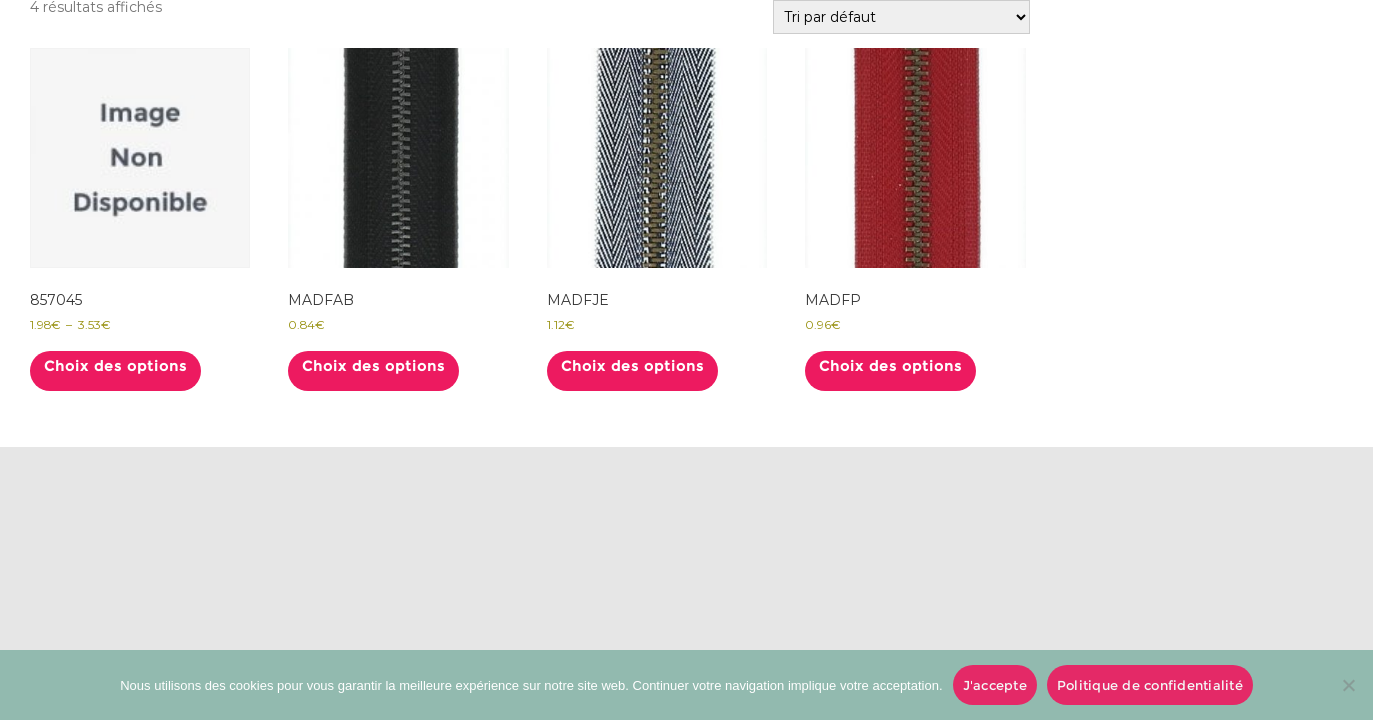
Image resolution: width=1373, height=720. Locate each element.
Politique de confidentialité (1150, 685)
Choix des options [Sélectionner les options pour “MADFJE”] (632, 366)
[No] (1348, 685)
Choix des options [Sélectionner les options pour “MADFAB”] (373, 366)
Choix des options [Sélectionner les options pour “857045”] (115, 366)
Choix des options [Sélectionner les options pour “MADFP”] (890, 366)
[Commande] (901, 17)
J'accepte (995, 685)
